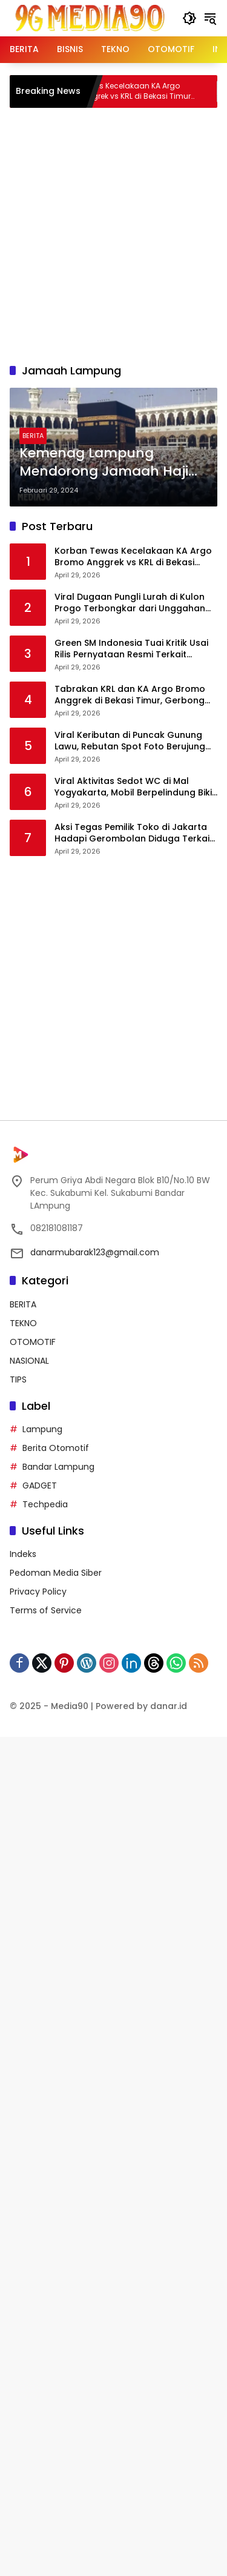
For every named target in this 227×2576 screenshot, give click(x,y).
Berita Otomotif (55, 1448)
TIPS (18, 1379)
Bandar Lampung (58, 1467)
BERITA (33, 435)
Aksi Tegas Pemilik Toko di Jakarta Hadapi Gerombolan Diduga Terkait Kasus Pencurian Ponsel (133, 833)
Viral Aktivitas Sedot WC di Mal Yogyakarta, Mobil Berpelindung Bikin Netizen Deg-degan (135, 787)
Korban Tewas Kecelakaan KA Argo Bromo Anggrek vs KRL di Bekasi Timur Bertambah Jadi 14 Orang (138, 91)
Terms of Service (46, 1610)
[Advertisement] (113, 233)
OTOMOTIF (33, 1342)
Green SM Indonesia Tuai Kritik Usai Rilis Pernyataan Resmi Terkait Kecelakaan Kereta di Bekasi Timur (131, 649)
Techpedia (45, 1504)
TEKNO (23, 1323)
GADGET (39, 1485)
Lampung (42, 1429)
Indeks (23, 1554)
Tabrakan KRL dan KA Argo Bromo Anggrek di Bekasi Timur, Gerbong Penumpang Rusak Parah (129, 695)
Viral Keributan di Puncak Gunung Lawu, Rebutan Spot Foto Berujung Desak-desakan (129, 741)
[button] (189, 18)
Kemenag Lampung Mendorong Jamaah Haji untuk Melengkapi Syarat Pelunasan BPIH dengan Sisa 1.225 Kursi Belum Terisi (111, 463)
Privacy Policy (38, 1591)
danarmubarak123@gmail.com (94, 1252)
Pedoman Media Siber (56, 1573)
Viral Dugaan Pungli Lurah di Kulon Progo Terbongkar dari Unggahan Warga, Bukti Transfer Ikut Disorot (129, 603)
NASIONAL (29, 1361)
